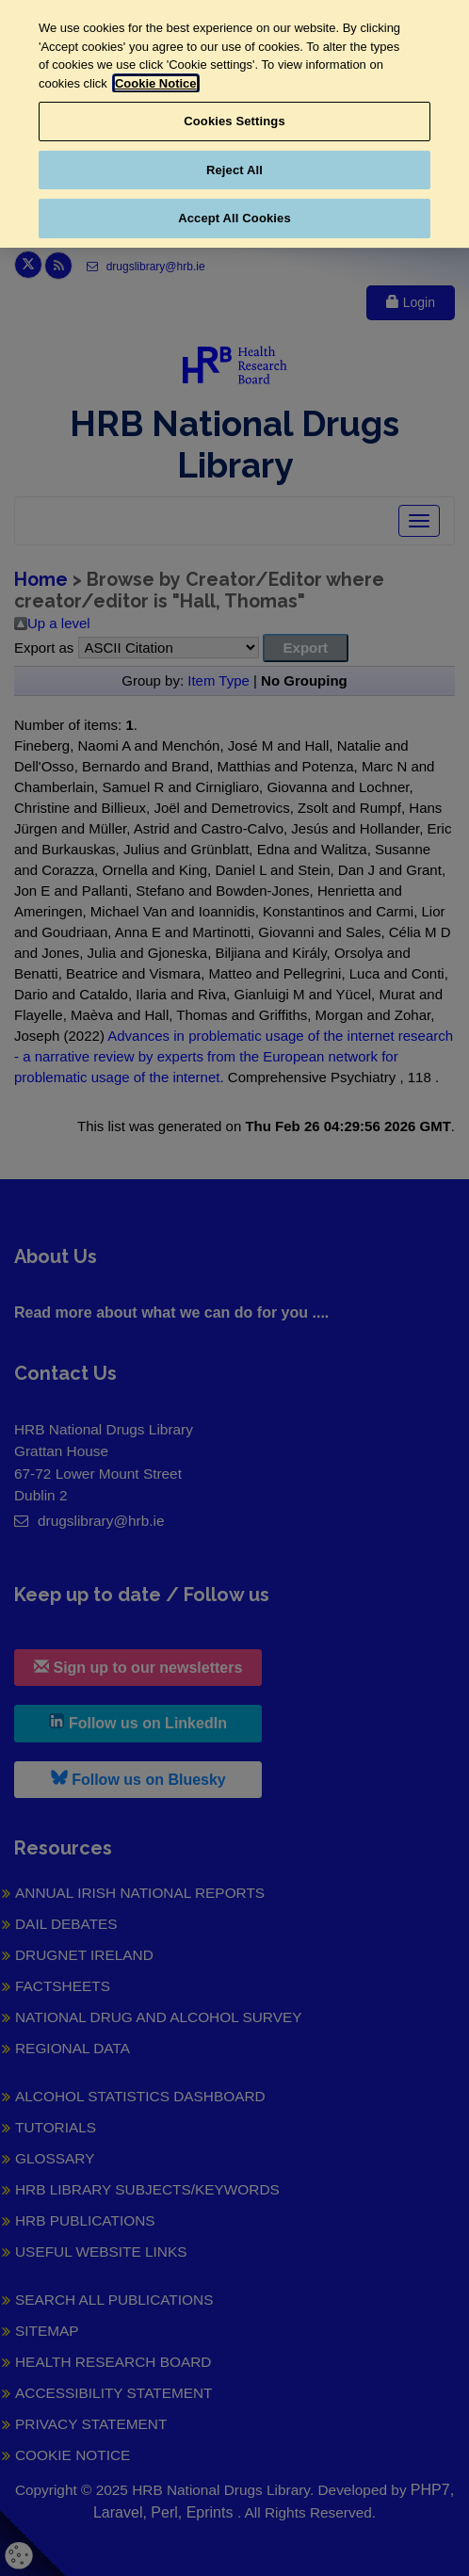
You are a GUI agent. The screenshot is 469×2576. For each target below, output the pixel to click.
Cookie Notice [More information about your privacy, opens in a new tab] (156, 83)
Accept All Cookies (234, 218)
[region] (234, 124)
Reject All (234, 170)
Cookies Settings (234, 121)
